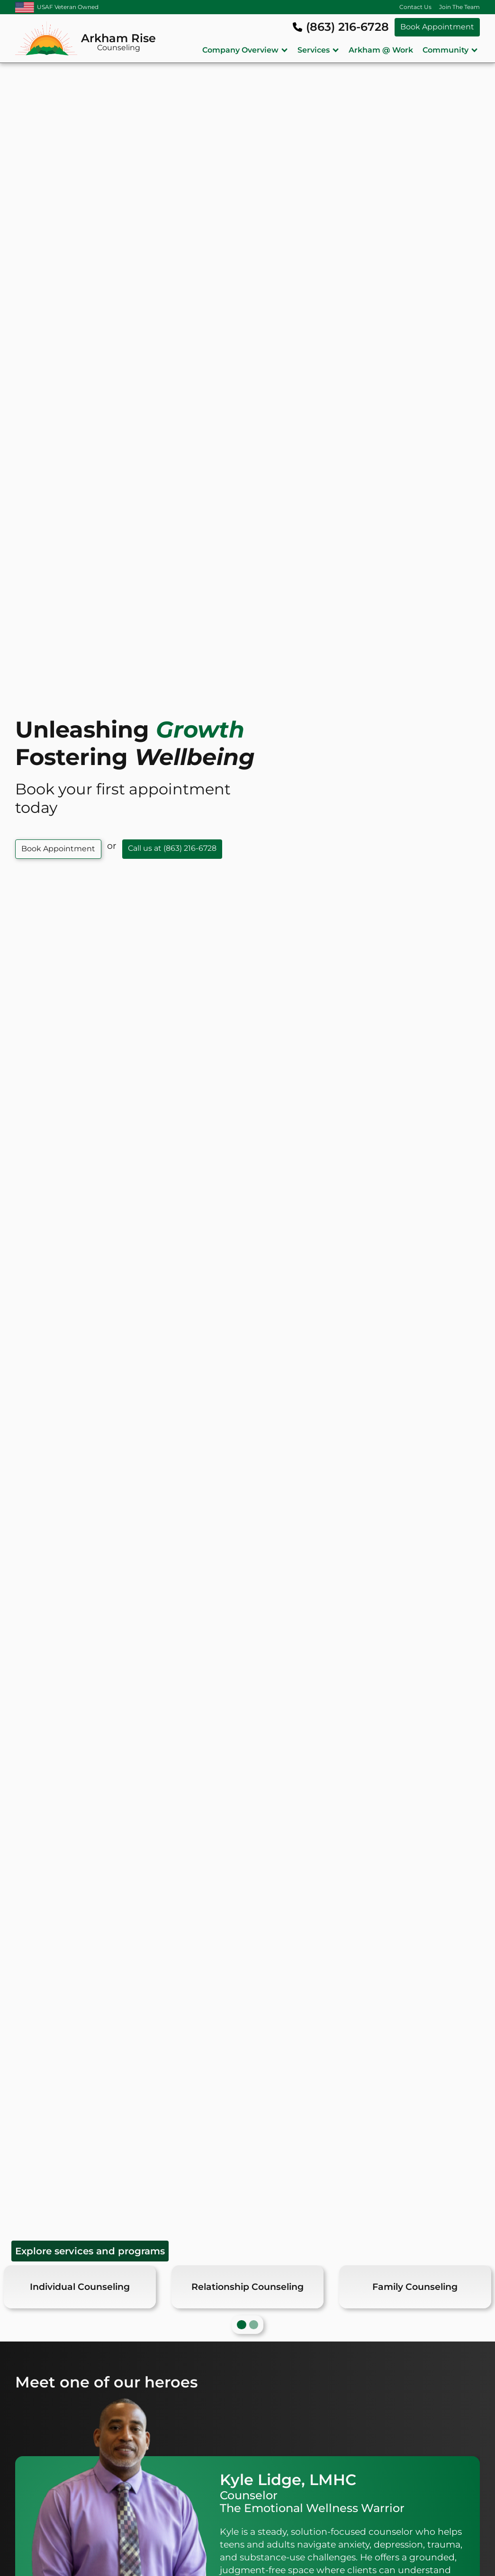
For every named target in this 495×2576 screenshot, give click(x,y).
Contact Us (415, 6)
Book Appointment (437, 26)
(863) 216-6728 (347, 27)
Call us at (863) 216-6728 (172, 848)
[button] (245, 50)
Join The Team (459, 6)
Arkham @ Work (381, 49)
